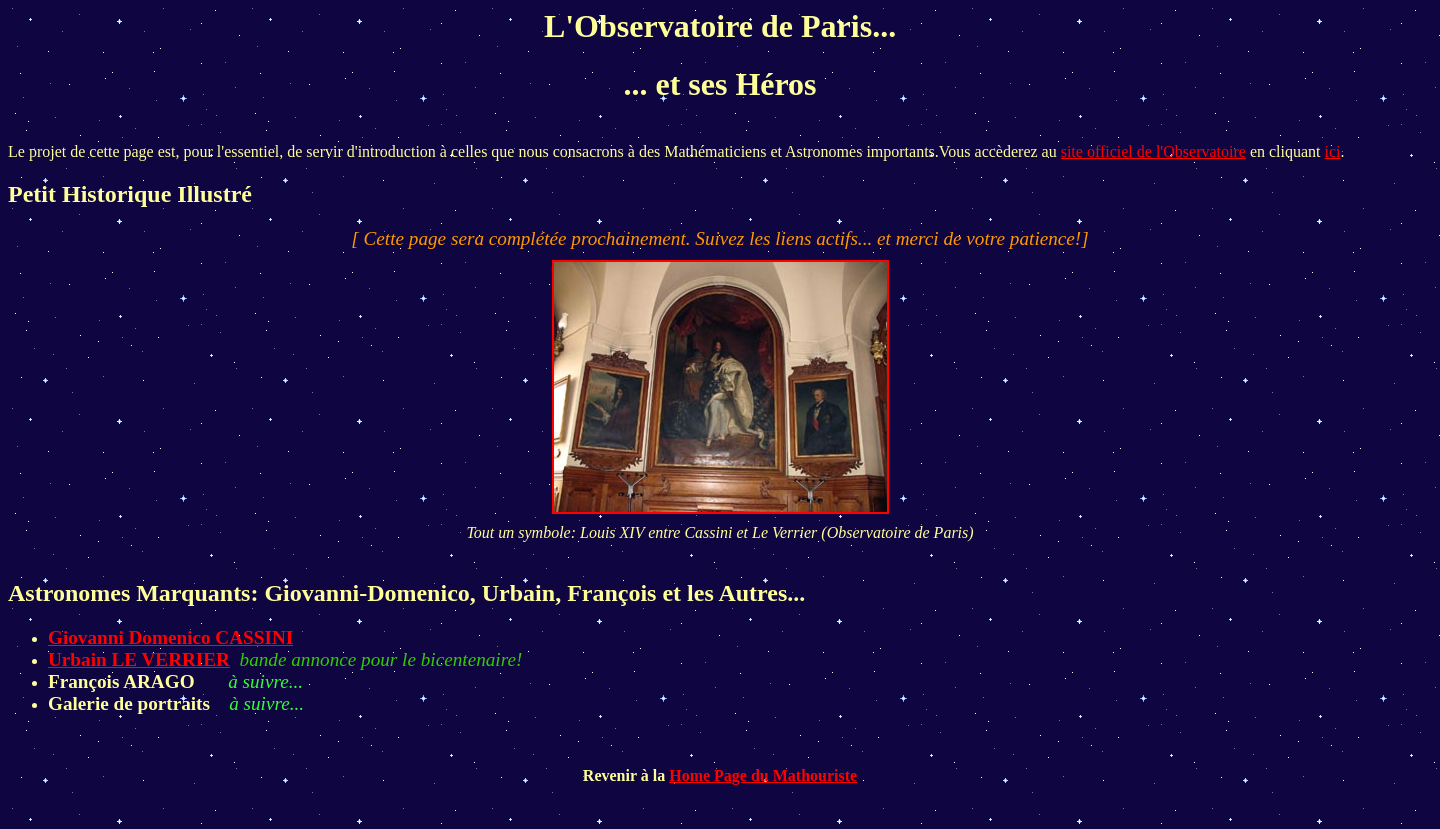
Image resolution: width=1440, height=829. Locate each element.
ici (1333, 151)
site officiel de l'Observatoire (1153, 151)
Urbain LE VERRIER (139, 659)
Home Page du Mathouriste (763, 775)
